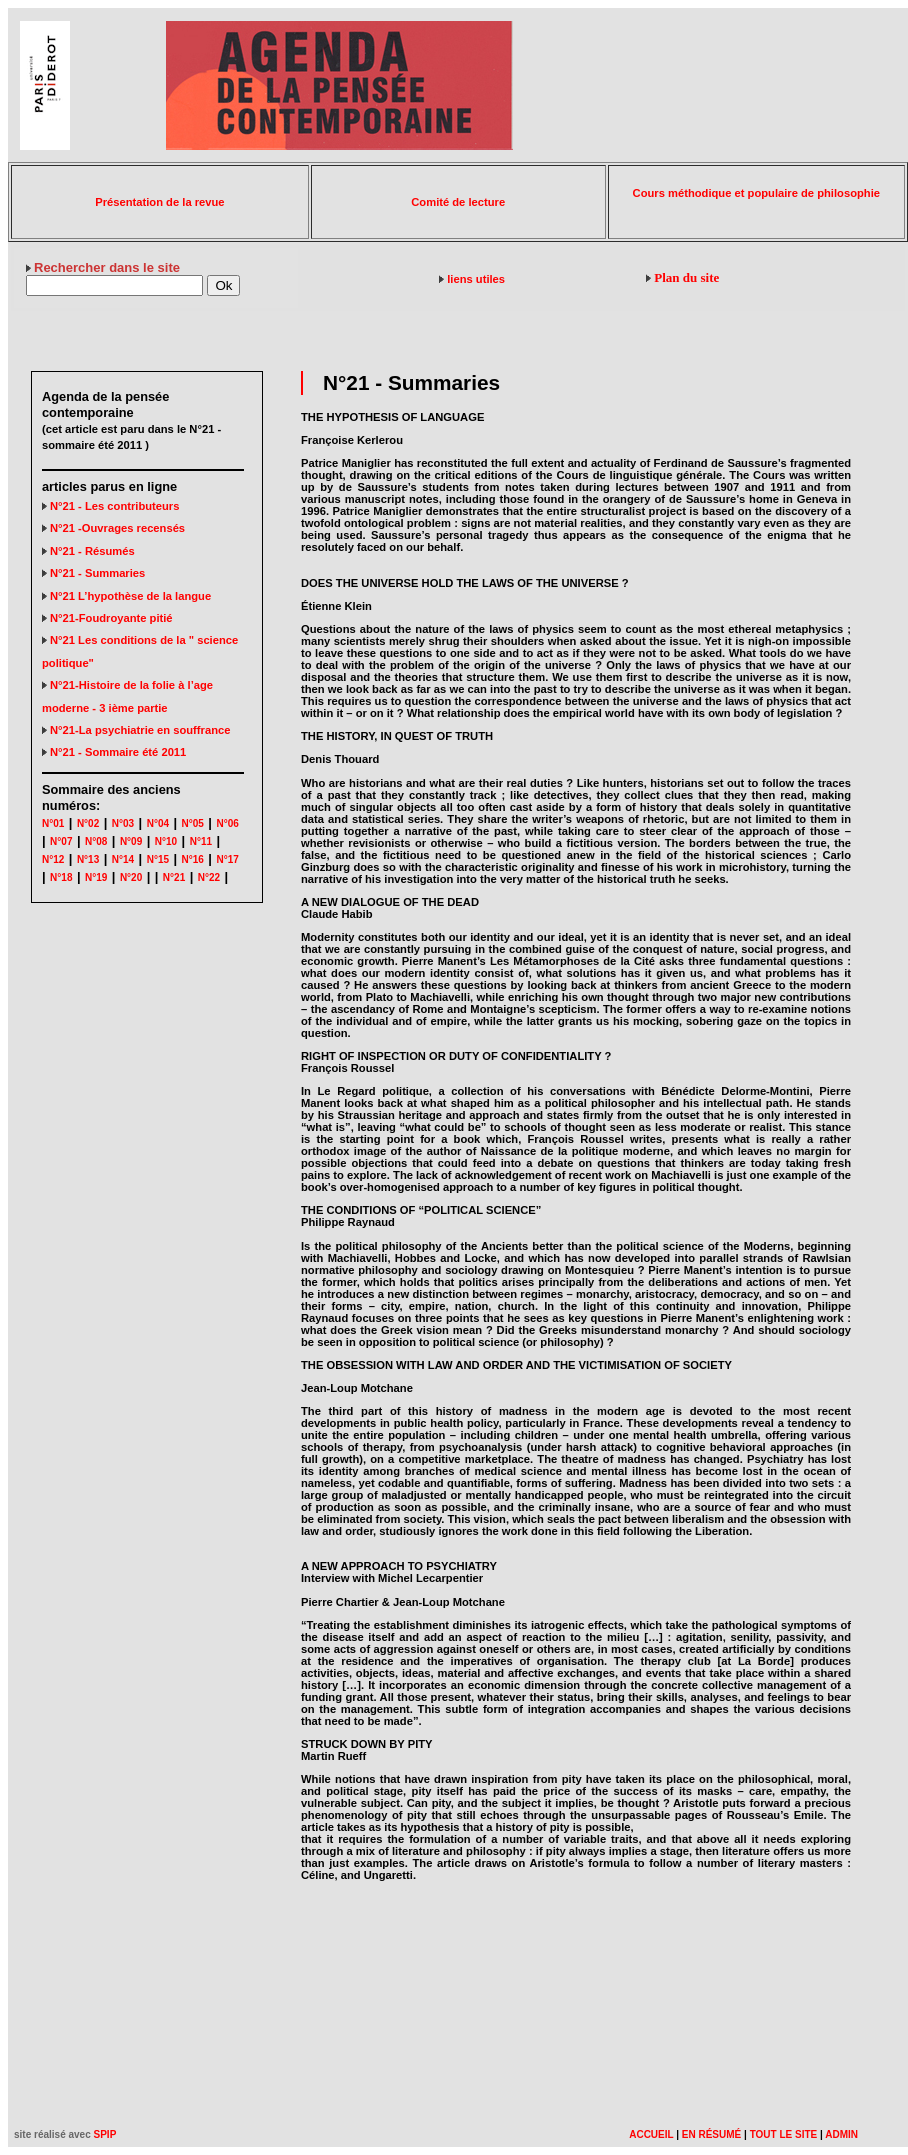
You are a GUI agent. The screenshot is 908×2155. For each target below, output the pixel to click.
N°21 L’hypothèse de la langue (126, 596)
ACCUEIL (651, 2134)
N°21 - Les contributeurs (110, 506)
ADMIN (841, 2134)
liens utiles (476, 279)
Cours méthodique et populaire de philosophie (756, 193)
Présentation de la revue (159, 202)
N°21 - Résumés (88, 551)
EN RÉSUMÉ (711, 2134)
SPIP (105, 2134)
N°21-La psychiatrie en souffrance (136, 730)
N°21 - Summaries (93, 573)
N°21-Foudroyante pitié (107, 618)
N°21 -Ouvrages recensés (113, 528)
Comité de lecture (458, 202)
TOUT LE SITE (784, 2134)
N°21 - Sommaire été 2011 (114, 752)
